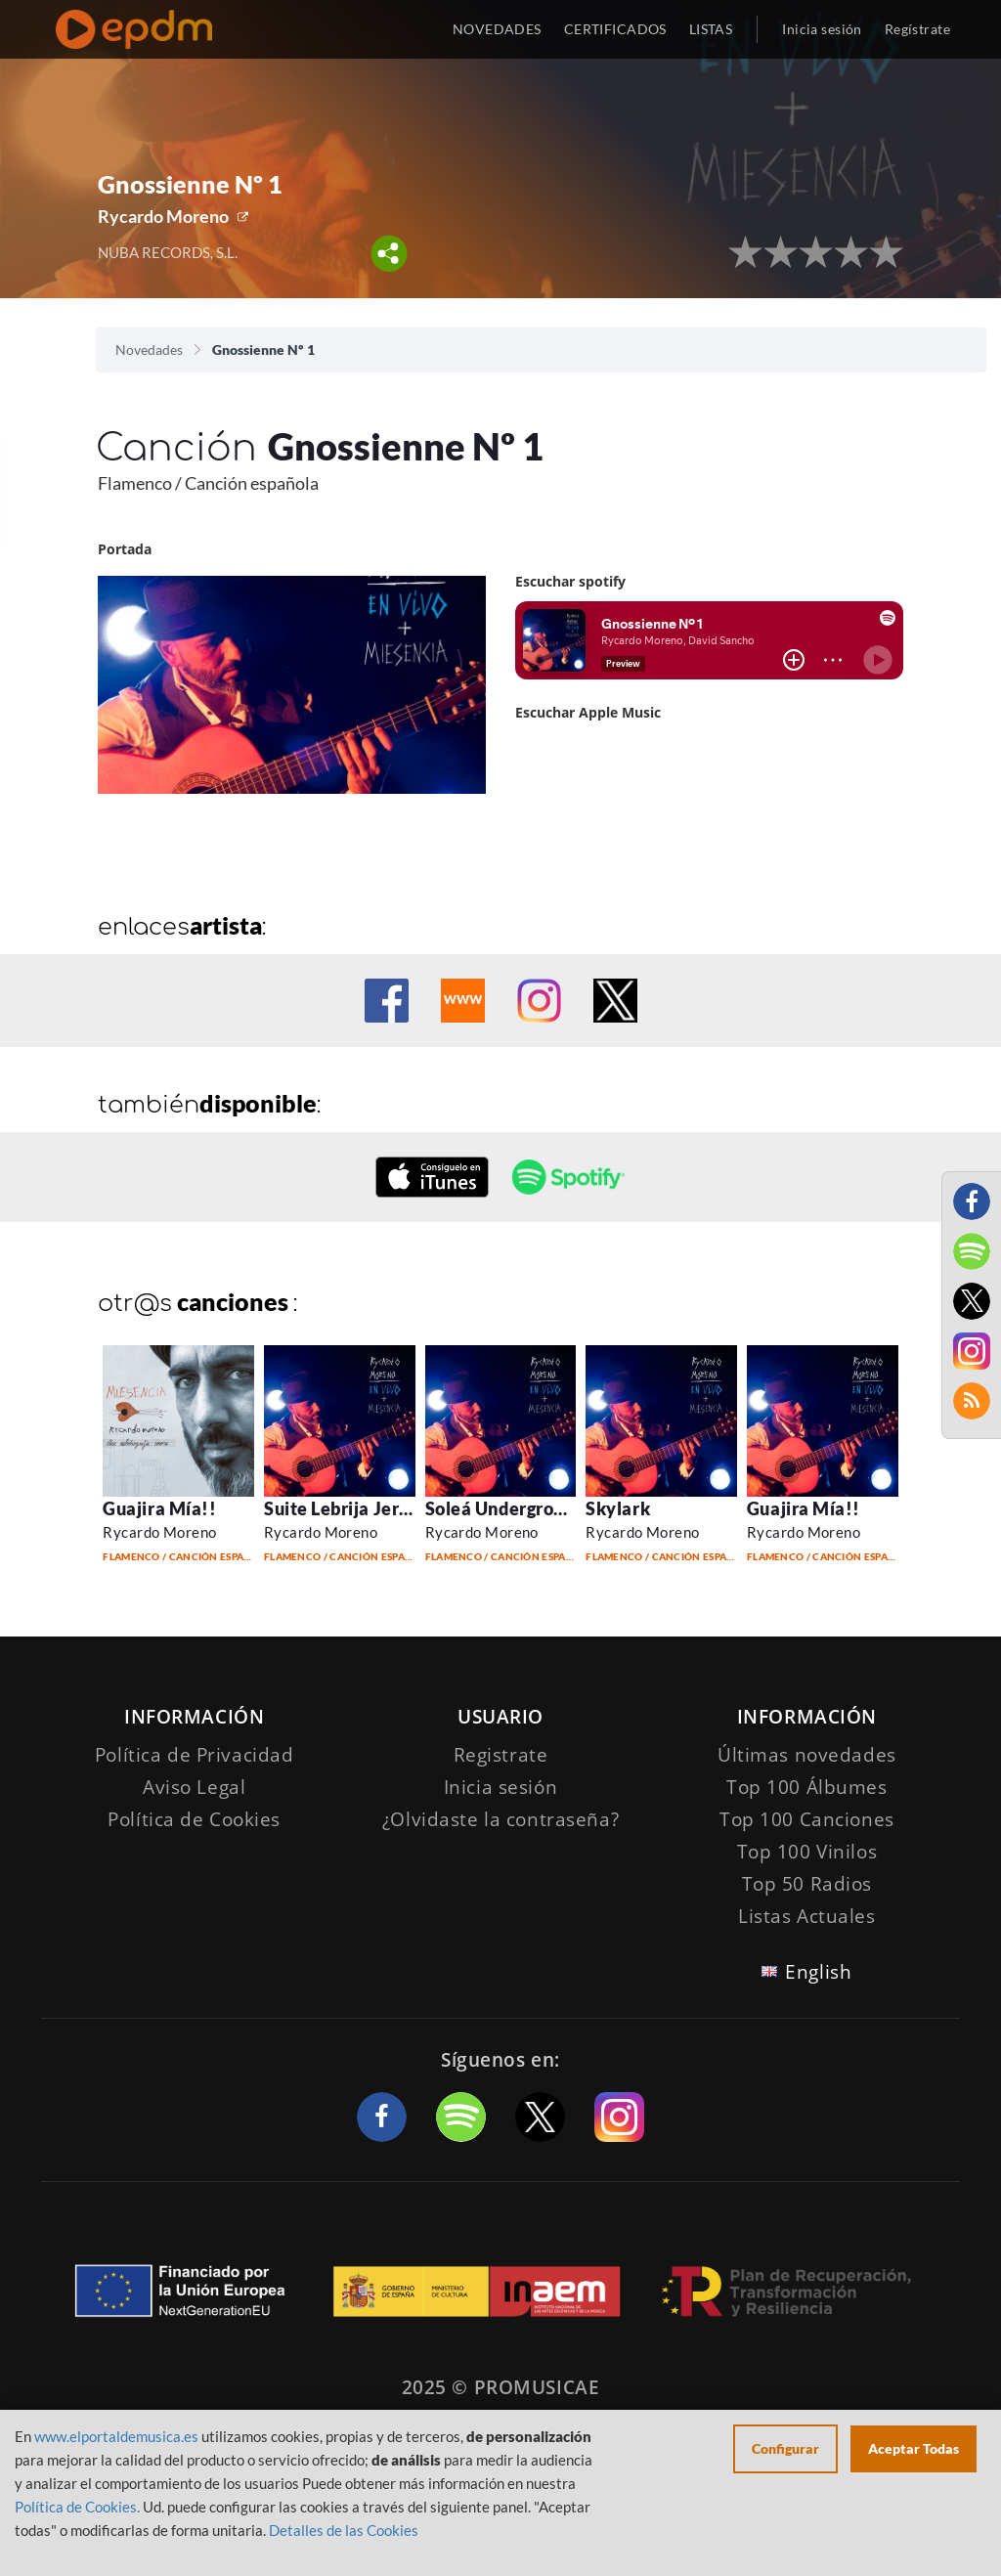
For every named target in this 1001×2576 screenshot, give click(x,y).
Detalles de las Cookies (343, 2530)
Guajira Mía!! (159, 1508)
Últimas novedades (807, 1755)
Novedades (149, 349)
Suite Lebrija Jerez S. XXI (368, 1508)
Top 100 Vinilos (807, 1851)
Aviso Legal (194, 1787)
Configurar (785, 2448)
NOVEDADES (497, 29)
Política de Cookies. (77, 2506)
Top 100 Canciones (806, 1819)
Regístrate (917, 29)
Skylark (618, 1508)
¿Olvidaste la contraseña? (500, 1819)
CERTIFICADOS (615, 29)
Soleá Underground (505, 1508)
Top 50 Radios (807, 1884)
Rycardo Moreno (163, 216)
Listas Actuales (807, 1916)
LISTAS (711, 29)
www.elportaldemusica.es (116, 2436)
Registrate (501, 1755)
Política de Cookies (194, 1819)
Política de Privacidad (194, 1755)
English (818, 1972)
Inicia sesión (821, 29)
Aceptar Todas (913, 2448)
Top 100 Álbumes (807, 1787)
